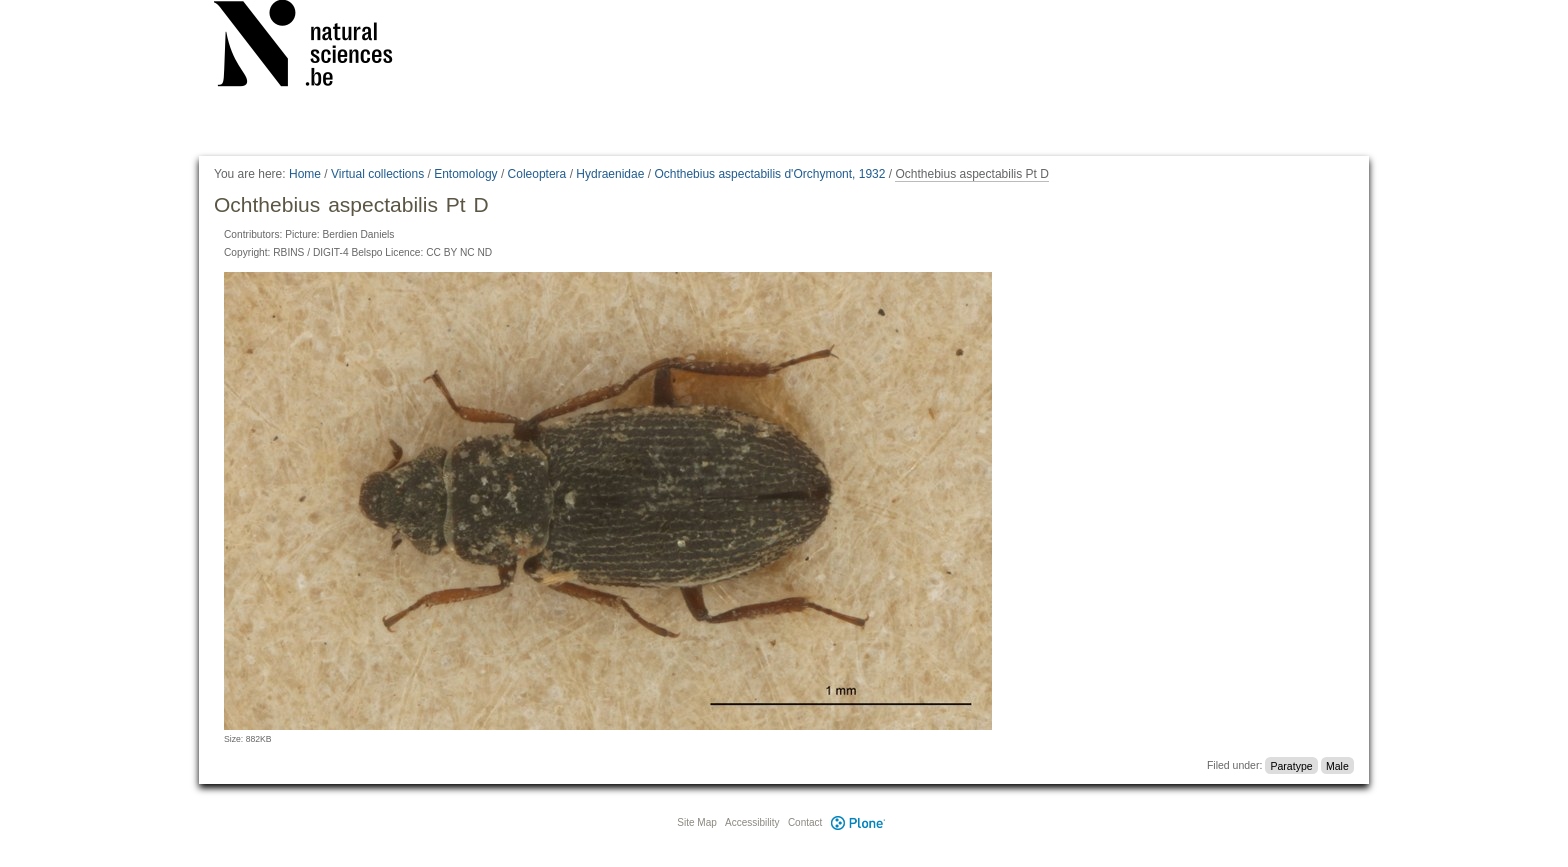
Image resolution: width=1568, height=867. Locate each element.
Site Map (696, 822)
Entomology (465, 174)
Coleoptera (537, 174)
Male (1337, 765)
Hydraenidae (610, 174)
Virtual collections (377, 174)
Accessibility (752, 822)
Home (305, 174)
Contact (805, 822)
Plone (858, 822)
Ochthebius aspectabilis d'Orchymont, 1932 (769, 174)
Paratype (1292, 765)
